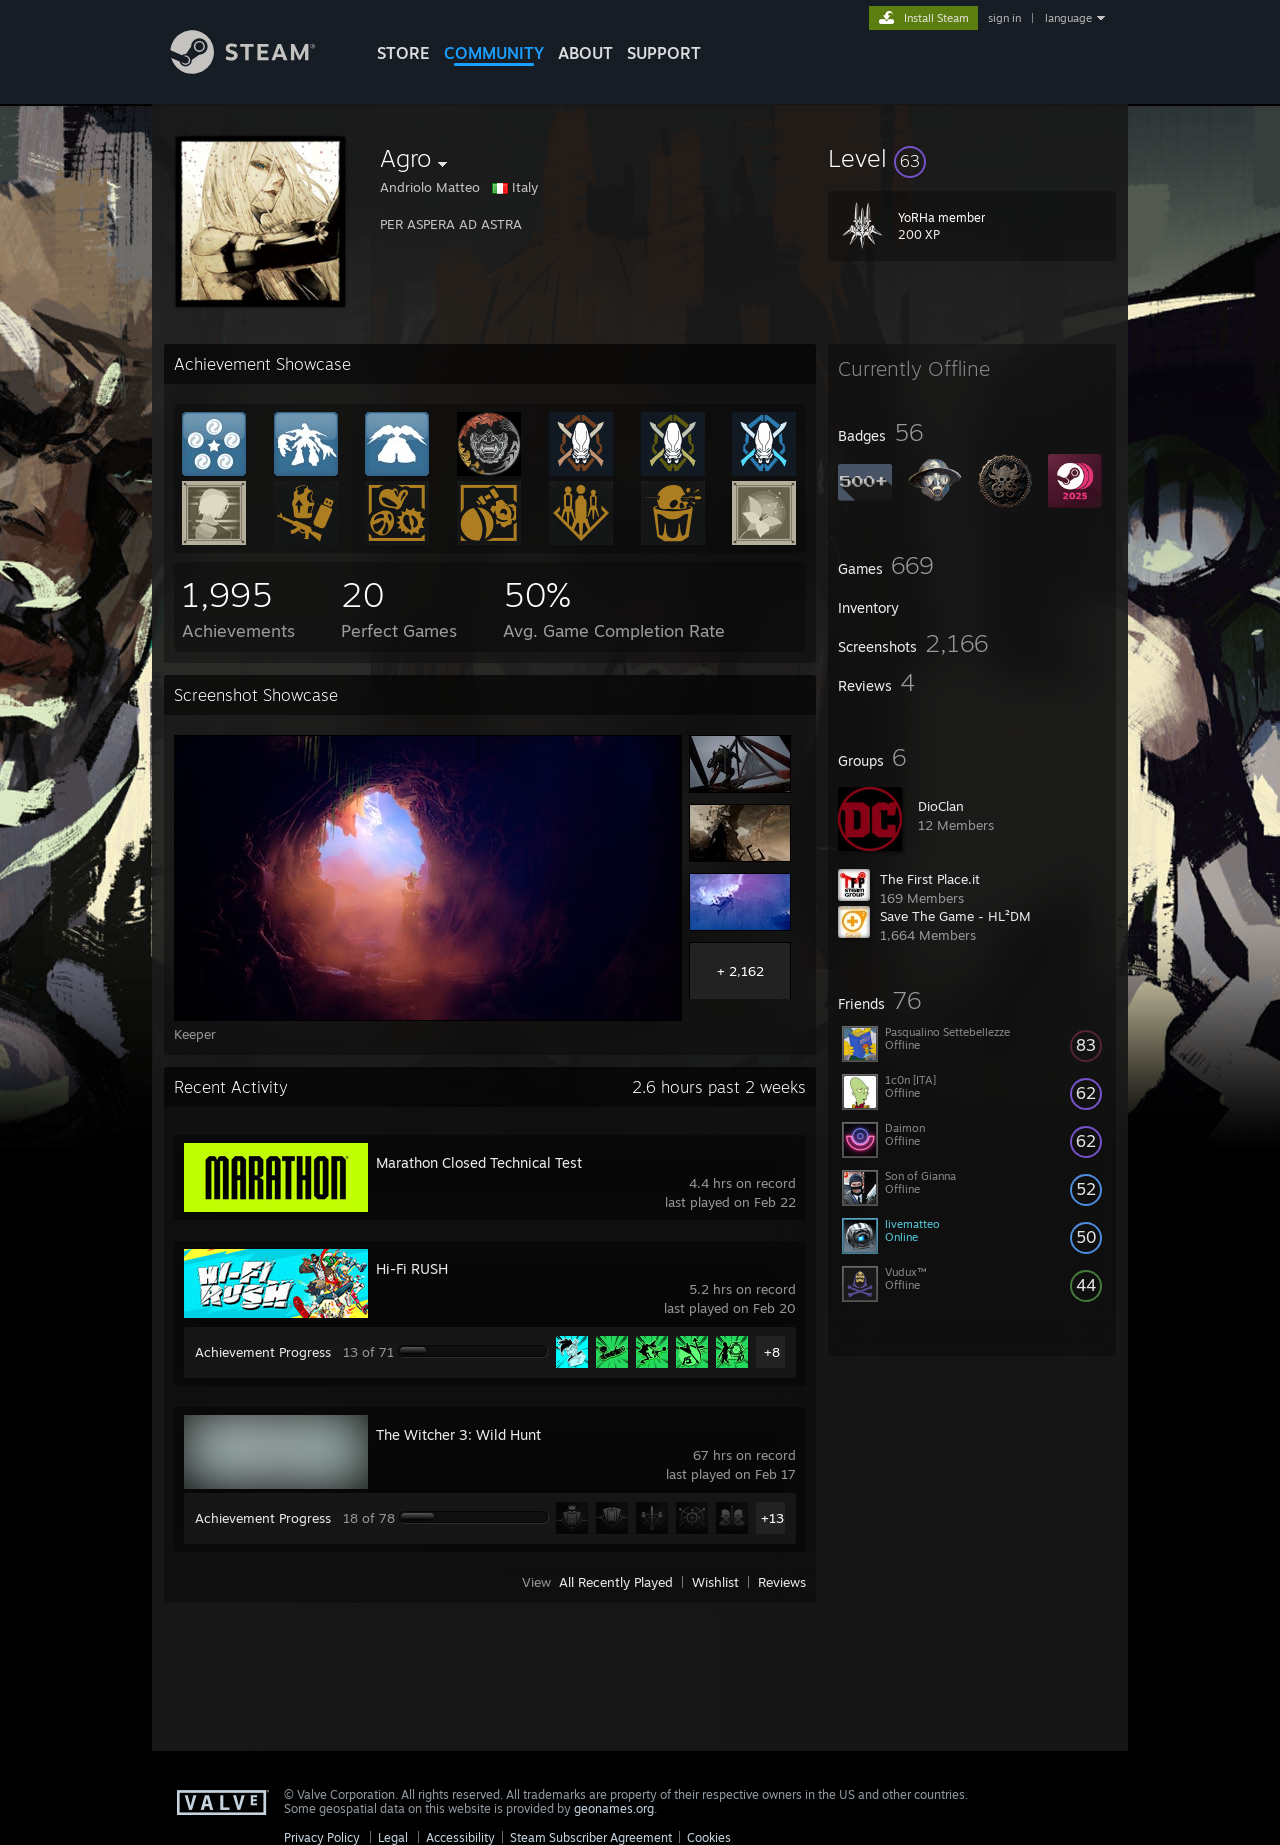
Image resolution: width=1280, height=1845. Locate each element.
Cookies (709, 1837)
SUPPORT (664, 53)
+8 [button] (772, 1352)
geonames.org (614, 1808)
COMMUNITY (494, 53)
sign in (1004, 18)
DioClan (941, 806)
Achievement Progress (263, 1352)
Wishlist (715, 1582)
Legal (393, 1837)
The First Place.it (930, 879)
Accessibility (460, 1837)
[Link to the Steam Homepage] (258, 68)
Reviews (782, 1582)
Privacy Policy (322, 1837)
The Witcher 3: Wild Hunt (458, 1434)
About (585, 53)
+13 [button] (772, 1518)
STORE (403, 53)
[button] (972, 158)
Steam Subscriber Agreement (591, 1837)
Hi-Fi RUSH (412, 1268)
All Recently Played (616, 1582)
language (1068, 18)
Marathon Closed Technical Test (479, 1162)
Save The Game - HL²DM (955, 916)
